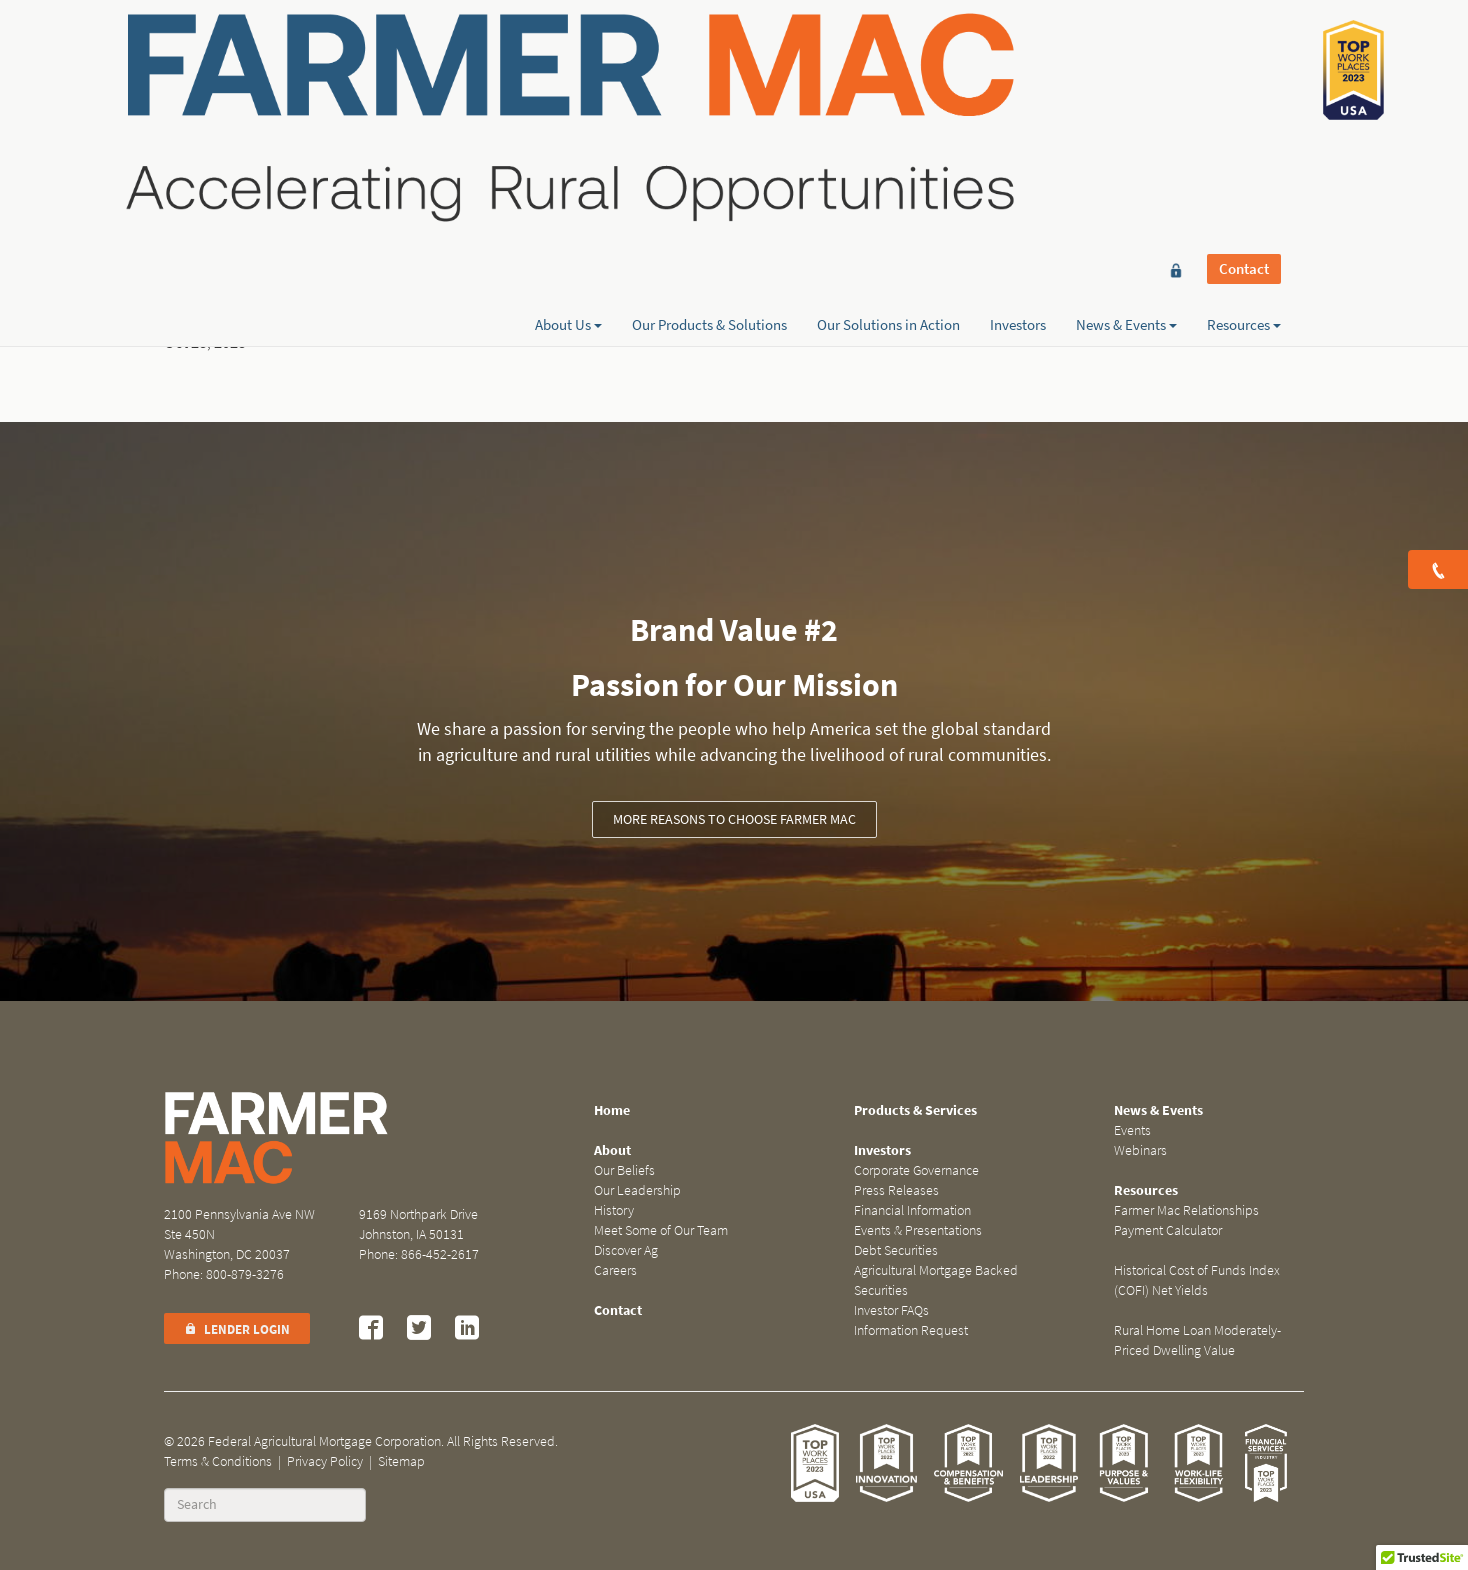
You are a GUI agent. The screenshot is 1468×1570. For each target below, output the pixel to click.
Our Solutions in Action (888, 87)
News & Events (1126, 87)
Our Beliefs (624, 1170)
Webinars (1140, 1150)
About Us (568, 87)
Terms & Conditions (218, 1461)
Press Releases (896, 1190)
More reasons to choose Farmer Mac (734, 819)
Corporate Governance (916, 1170)
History (614, 1210)
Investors (1018, 87)
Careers (615, 1270)
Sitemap (401, 1461)
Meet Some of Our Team (661, 1230)
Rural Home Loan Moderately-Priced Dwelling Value (1197, 1340)
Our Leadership (637, 1190)
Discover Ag (626, 1250)
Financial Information (912, 1210)
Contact (1244, 52)
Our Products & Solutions (709, 87)
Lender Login (237, 1329)
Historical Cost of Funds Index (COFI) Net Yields (1197, 1280)
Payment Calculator (1168, 1230)
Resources (1244, 87)
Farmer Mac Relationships (1186, 1210)
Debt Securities (896, 1250)
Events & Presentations (918, 1230)
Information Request (911, 1330)
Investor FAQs (891, 1310)
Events (1132, 1130)
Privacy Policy (325, 1461)
